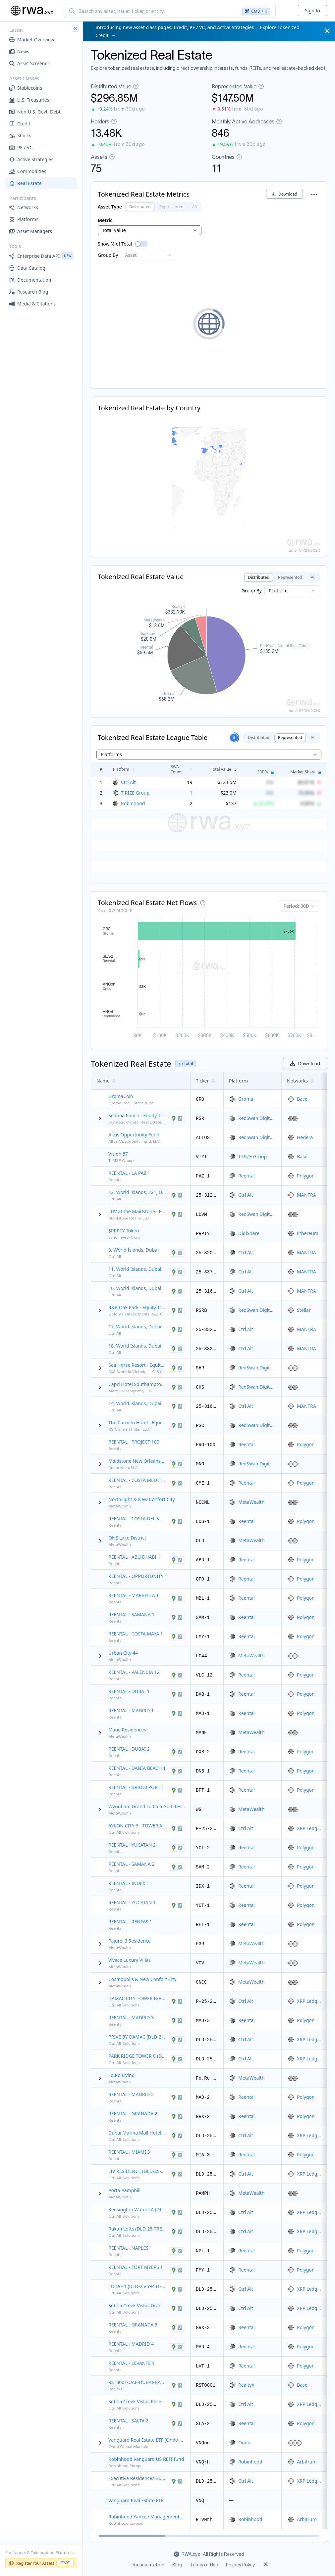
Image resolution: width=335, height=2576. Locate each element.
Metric (105, 220)
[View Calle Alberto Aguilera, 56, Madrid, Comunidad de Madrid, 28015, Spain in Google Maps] (177, 1713)
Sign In (312, 10)
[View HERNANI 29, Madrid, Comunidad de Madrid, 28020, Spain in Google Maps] (177, 2097)
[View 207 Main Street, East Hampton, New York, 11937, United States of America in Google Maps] (177, 1214)
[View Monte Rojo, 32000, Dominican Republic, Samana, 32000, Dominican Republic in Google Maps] (177, 1867)
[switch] (141, 244)
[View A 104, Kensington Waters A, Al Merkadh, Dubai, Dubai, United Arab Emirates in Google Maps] (177, 2212)
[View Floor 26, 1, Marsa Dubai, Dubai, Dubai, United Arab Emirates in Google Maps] (177, 2135)
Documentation (147, 2564)
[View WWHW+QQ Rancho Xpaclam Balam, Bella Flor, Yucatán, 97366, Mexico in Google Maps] (177, 1905)
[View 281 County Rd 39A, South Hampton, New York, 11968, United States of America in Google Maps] (177, 1387)
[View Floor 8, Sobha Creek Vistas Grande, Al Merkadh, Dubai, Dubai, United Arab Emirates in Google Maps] (177, 2308)
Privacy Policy (240, 2564)
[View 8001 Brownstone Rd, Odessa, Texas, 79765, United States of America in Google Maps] (177, 1118)
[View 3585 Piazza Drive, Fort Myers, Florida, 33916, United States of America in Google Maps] (177, 2270)
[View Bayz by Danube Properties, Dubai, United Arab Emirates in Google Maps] (177, 2385)
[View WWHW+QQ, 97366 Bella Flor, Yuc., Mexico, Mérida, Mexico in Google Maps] (177, 1848)
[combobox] (169, 11)
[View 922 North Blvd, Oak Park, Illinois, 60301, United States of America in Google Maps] (177, 1310)
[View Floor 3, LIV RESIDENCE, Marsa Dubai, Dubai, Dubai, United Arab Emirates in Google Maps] (177, 2174)
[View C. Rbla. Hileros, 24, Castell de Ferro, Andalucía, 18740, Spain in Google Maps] (177, 2116)
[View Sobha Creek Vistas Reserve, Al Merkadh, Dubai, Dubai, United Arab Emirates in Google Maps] (177, 2404)
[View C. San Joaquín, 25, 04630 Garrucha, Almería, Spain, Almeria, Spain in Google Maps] (177, 1483)
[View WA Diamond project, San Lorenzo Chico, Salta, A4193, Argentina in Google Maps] (177, 2423)
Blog (177, 2564)
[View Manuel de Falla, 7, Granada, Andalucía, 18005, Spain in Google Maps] (177, 2327)
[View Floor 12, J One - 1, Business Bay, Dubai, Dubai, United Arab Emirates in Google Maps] (177, 2289)
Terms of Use (204, 2564)
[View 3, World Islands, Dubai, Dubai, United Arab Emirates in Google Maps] (177, 1253)
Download (284, 194)
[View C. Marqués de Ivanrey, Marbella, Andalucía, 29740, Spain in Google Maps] (177, 1598)
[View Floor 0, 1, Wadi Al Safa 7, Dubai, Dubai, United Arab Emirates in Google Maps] (177, 2231)
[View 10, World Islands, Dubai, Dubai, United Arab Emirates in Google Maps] (177, 1291)
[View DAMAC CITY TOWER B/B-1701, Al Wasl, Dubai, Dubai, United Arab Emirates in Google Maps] (177, 2001)
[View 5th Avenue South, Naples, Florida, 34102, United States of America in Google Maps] (177, 2251)
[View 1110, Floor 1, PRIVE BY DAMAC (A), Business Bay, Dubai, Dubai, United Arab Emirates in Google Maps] (177, 2040)
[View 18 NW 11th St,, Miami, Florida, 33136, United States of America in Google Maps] (177, 2155)
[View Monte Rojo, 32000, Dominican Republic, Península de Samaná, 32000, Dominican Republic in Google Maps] (177, 1617)
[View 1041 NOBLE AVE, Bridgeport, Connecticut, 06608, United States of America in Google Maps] (177, 1790)
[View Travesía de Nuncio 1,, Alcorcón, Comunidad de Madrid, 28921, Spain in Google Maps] (177, 2020)
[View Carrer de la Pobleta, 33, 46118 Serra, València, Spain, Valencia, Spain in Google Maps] (177, 1675)
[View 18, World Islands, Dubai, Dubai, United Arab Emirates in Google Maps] (177, 1349)
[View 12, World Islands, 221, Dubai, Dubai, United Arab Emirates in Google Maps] (177, 1195)
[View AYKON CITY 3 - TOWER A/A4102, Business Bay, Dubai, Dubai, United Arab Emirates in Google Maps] (177, 1828)
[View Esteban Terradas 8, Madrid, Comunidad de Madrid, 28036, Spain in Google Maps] (177, 2347)
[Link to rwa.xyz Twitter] (266, 2564)
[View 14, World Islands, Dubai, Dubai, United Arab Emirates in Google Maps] (177, 1406)
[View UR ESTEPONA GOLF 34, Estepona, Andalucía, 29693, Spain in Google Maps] (177, 1521)
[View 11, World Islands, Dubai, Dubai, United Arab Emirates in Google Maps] (177, 1272)
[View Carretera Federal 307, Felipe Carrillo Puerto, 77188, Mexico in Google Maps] (177, 1636)
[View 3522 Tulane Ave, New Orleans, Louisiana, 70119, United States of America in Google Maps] (177, 1464)
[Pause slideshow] (234, 737)
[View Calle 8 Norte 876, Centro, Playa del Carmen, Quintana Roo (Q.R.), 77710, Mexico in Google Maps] (177, 1425)
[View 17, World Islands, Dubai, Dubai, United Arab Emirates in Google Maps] (177, 1329)
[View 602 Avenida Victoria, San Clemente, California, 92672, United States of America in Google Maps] (177, 1368)
